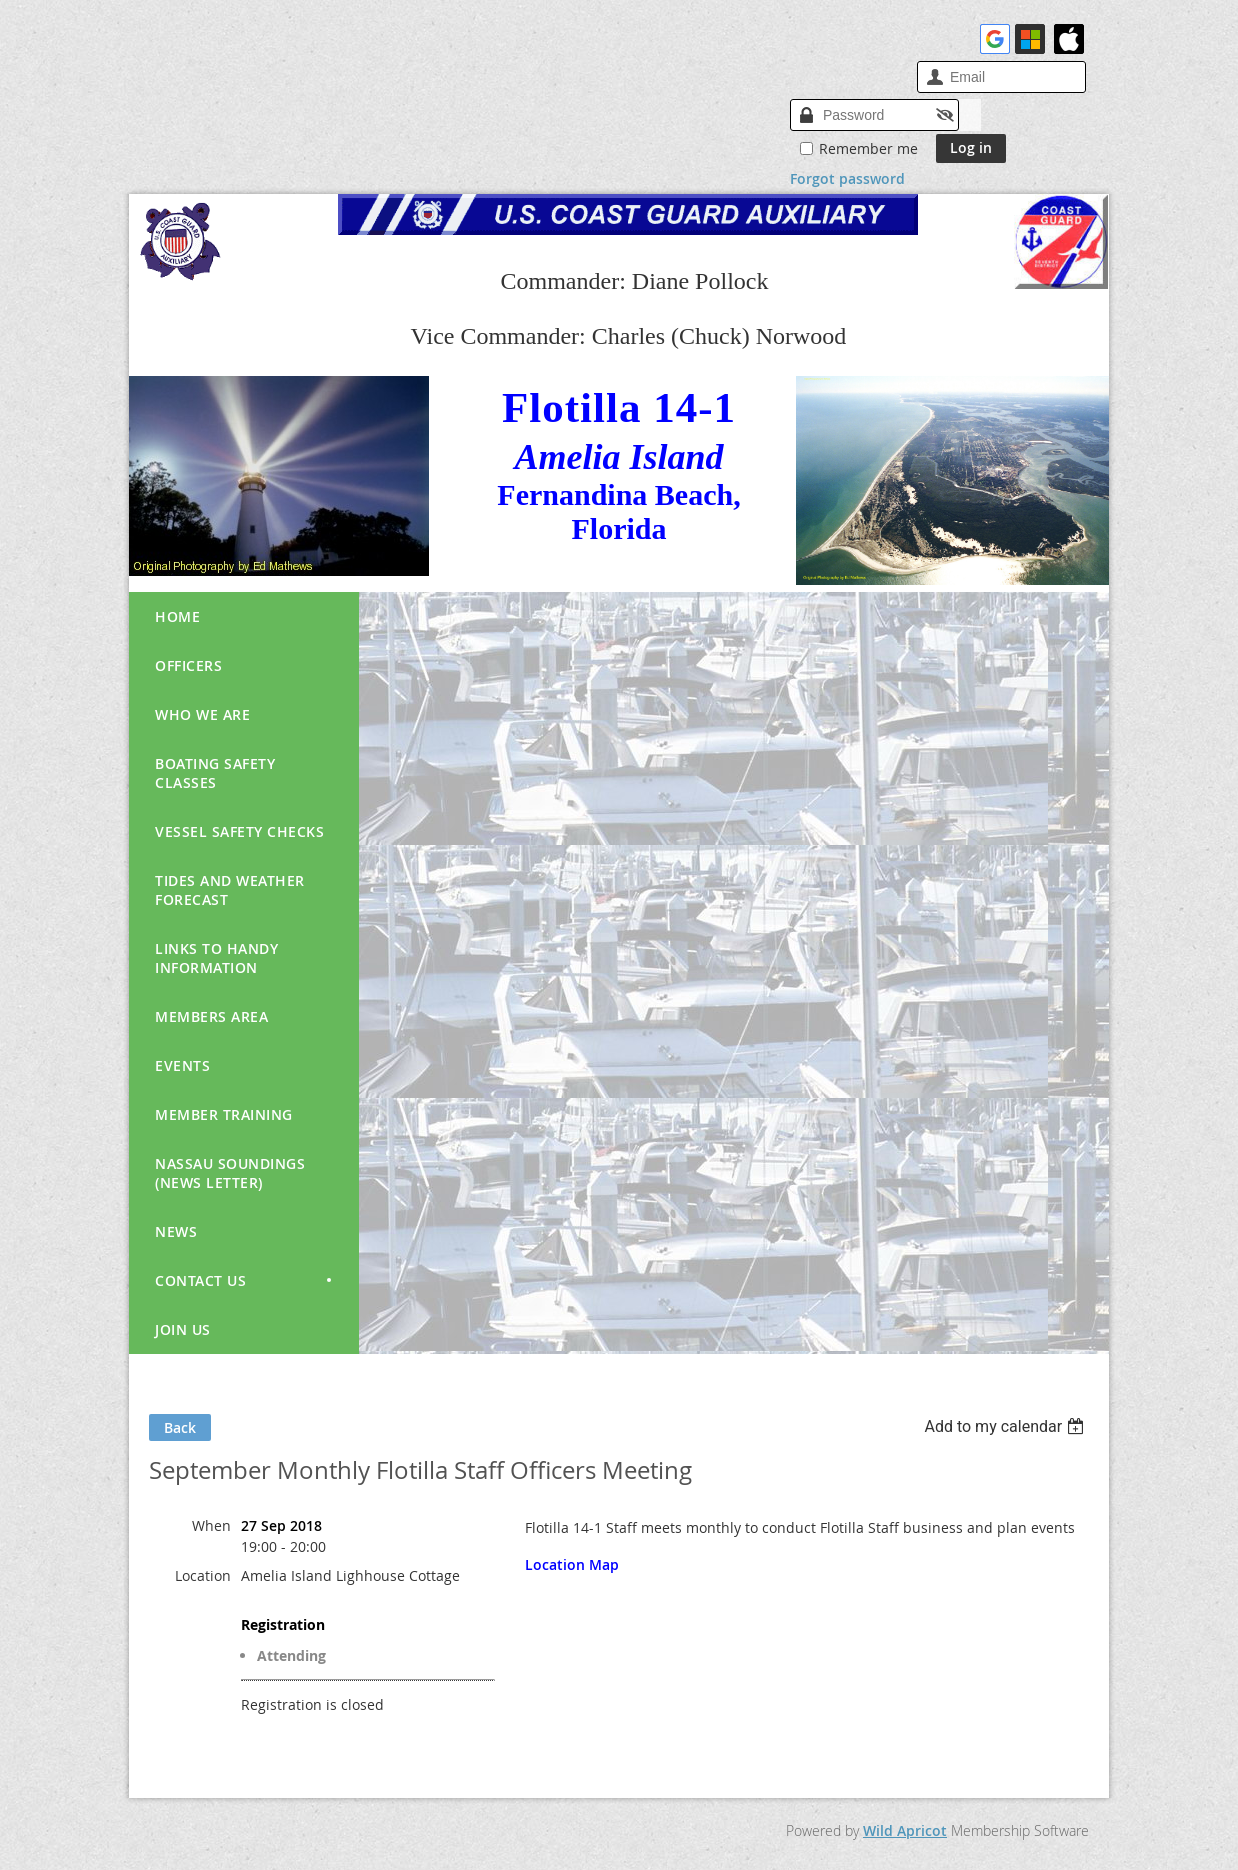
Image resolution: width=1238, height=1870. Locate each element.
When (211, 1525)
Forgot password (847, 178)
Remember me (868, 148)
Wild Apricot (905, 1830)
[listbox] (1006, 1426)
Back (180, 1427)
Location (203, 1575)
